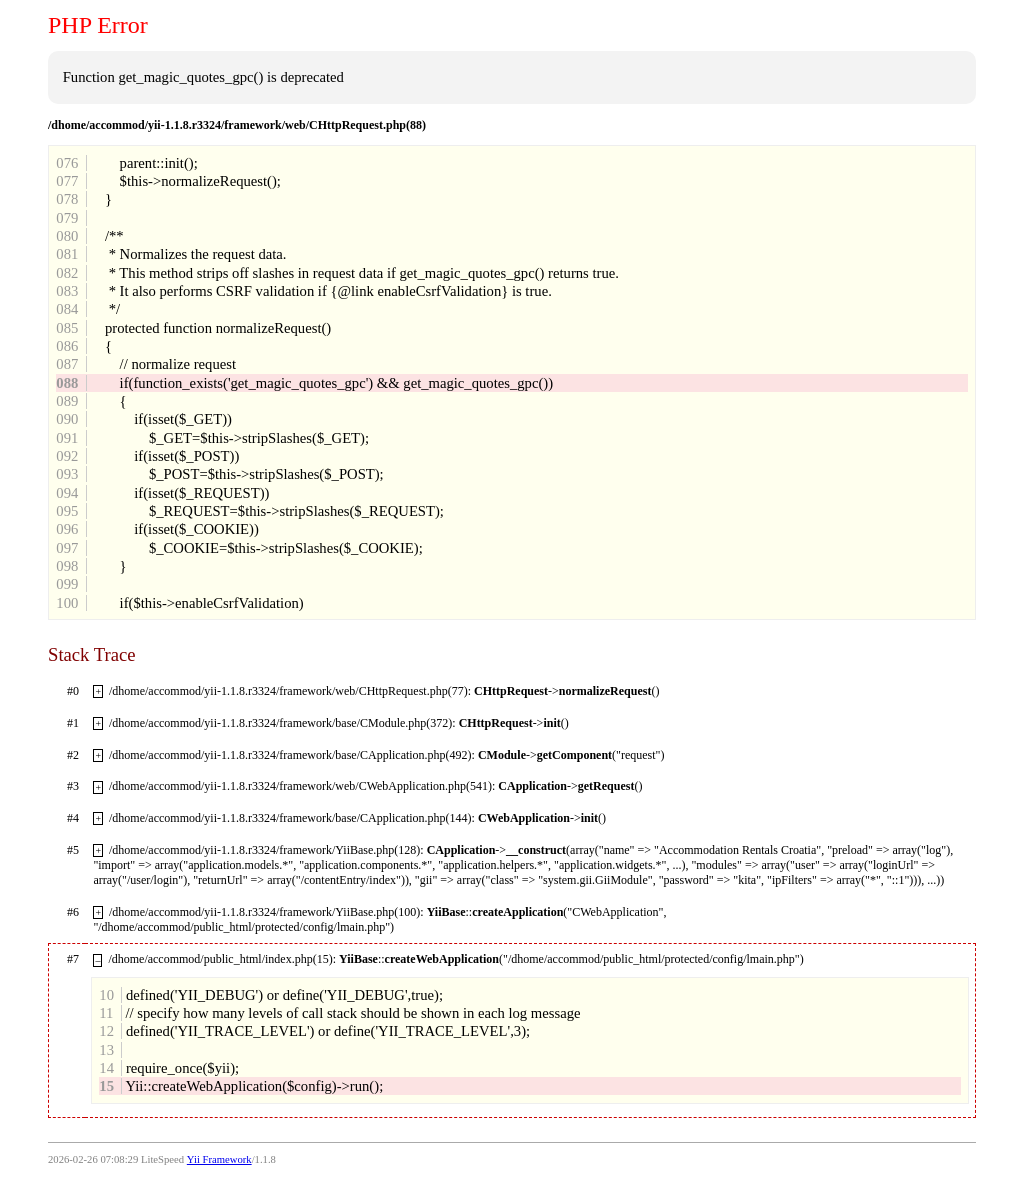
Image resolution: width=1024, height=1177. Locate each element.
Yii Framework (219, 1159)
